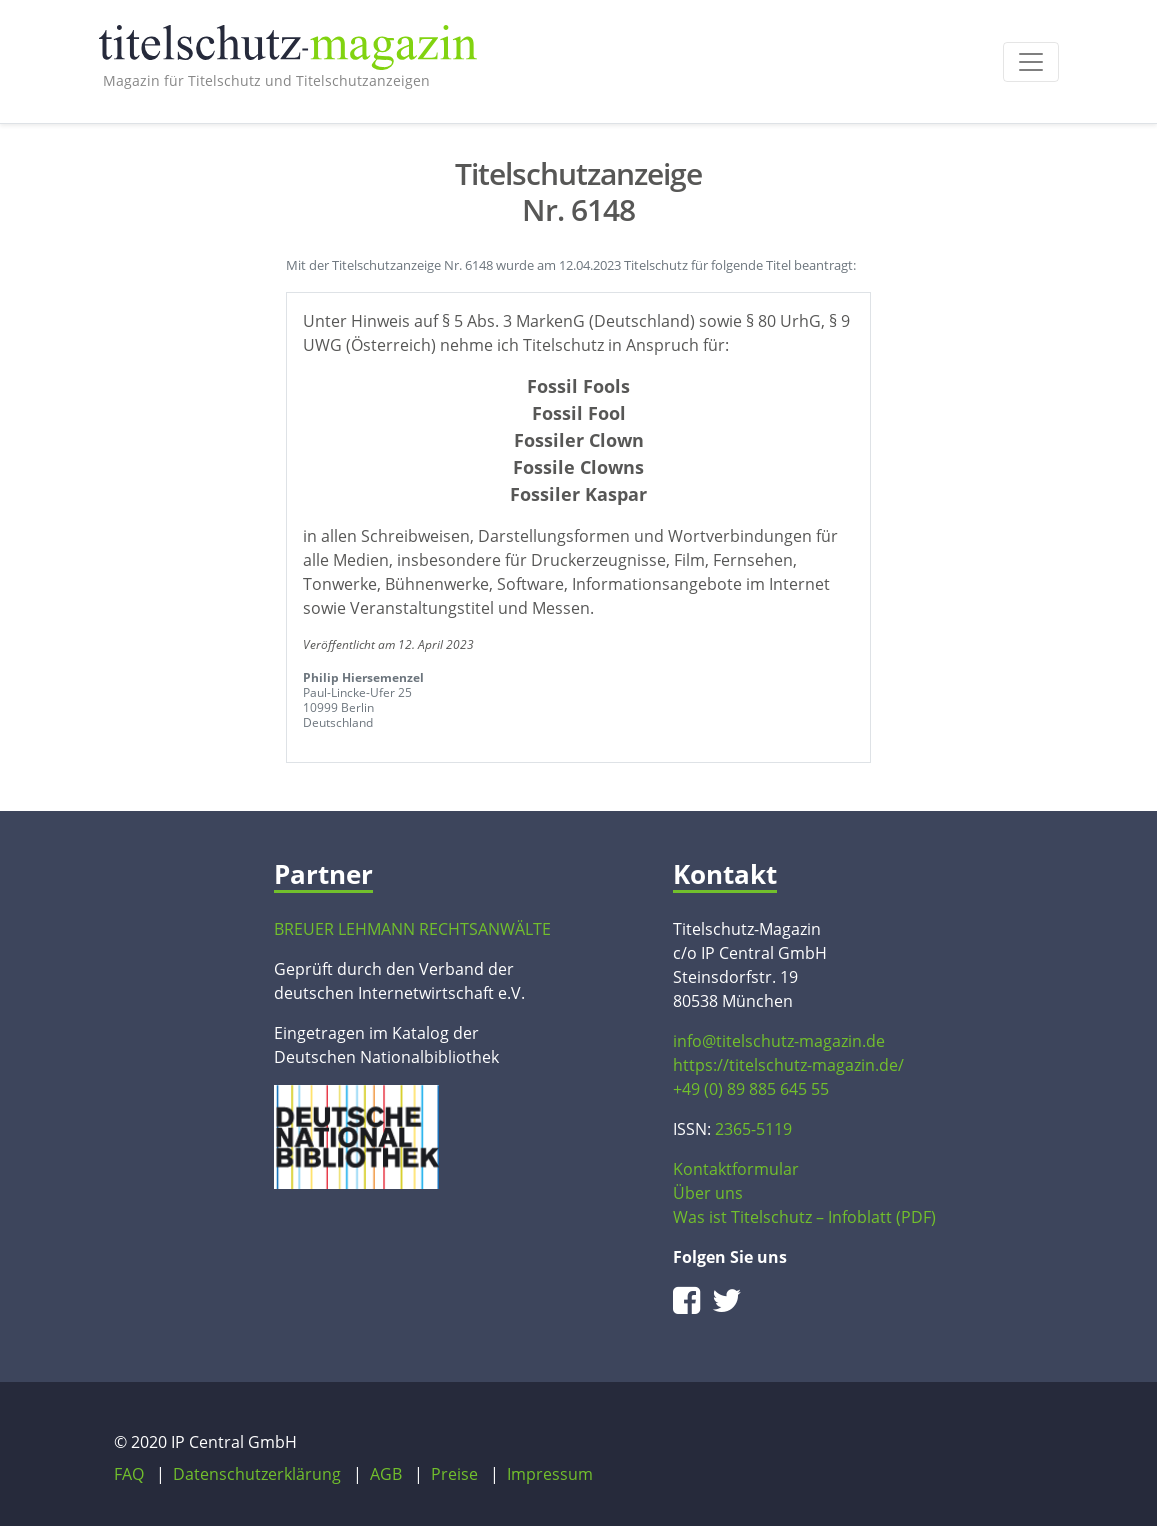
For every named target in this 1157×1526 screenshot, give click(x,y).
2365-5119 (753, 1129)
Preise (454, 1474)
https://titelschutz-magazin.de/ (788, 1065)
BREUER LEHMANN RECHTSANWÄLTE (412, 929)
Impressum (550, 1474)
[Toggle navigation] (1031, 62)
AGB (386, 1474)
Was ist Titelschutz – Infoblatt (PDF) (804, 1217)
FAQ (129, 1474)
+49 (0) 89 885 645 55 (751, 1089)
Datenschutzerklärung (257, 1474)
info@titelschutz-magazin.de (779, 1041)
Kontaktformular (736, 1169)
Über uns (708, 1193)
